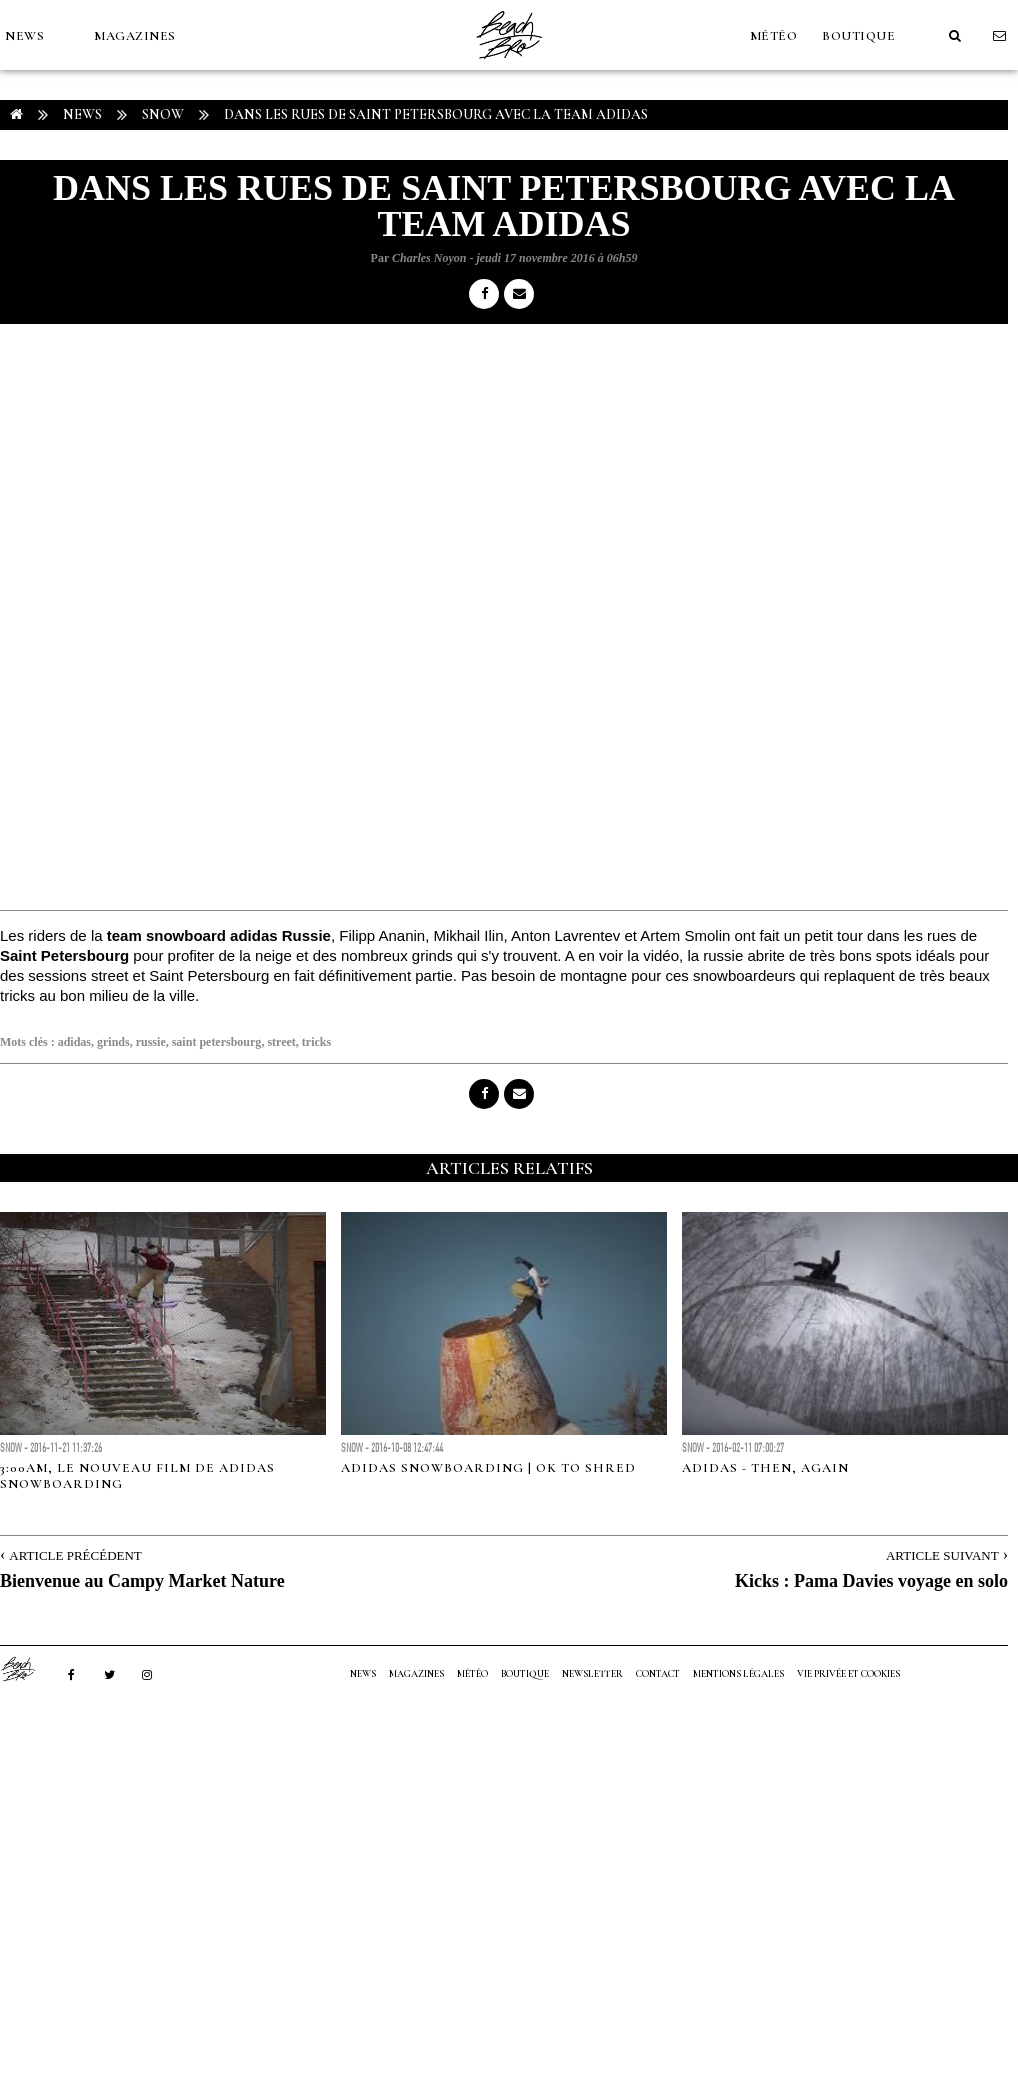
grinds (113, 1042)
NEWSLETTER (592, 1674)
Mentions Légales (738, 1674)
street (281, 1042)
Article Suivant (942, 1555)
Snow (163, 114)
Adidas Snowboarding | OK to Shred (488, 1468)
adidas (74, 1042)
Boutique (858, 36)
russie (151, 1042)
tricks (316, 1042)
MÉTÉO (774, 36)
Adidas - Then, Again (765, 1468)
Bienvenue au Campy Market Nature (142, 1581)
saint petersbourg (217, 1042)
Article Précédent (75, 1555)
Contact (658, 1674)
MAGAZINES (135, 36)
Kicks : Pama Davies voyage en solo (871, 1581)
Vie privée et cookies (848, 1674)
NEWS (24, 36)
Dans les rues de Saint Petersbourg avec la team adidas (436, 114)
